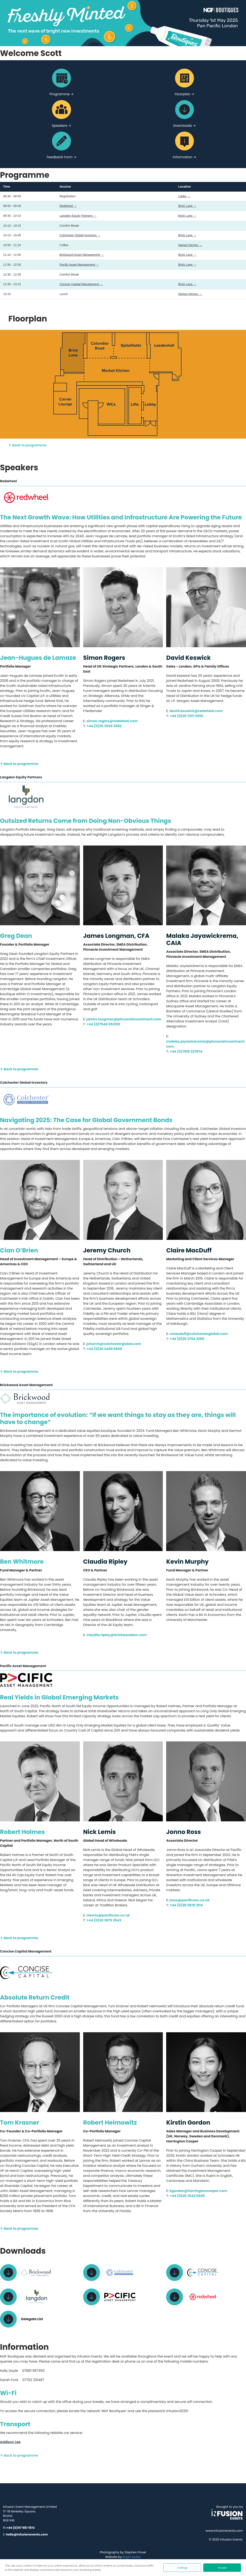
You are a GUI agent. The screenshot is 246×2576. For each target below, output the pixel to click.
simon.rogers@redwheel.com (112, 721)
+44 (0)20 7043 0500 (187, 2195)
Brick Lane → (187, 206)
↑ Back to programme (27, 445)
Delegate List (32, 2319)
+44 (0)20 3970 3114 (186, 1905)
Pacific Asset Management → (79, 264)
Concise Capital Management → (81, 284)
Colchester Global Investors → (80, 235)
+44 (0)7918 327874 (186, 1051)
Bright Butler (132, 2557)
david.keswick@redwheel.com (196, 710)
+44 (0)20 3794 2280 (187, 1338)
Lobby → (184, 196)
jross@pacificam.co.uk (190, 1900)
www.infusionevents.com (224, 2531)
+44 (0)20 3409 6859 (104, 1348)
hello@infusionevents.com (27, 2534)
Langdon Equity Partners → (78, 215)
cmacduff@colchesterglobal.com (199, 1333)
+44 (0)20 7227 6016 (186, 716)
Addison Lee (10, 2442)
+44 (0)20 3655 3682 (104, 726)
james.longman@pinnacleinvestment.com (124, 1019)
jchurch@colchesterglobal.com (114, 1343)
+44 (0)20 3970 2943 (104, 1920)
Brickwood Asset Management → (82, 254)
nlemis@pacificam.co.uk (108, 1915)
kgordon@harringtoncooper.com (198, 2190)
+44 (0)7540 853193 (103, 1024)
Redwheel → (68, 206)
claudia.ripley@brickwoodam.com (117, 1634)
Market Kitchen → (190, 245)
